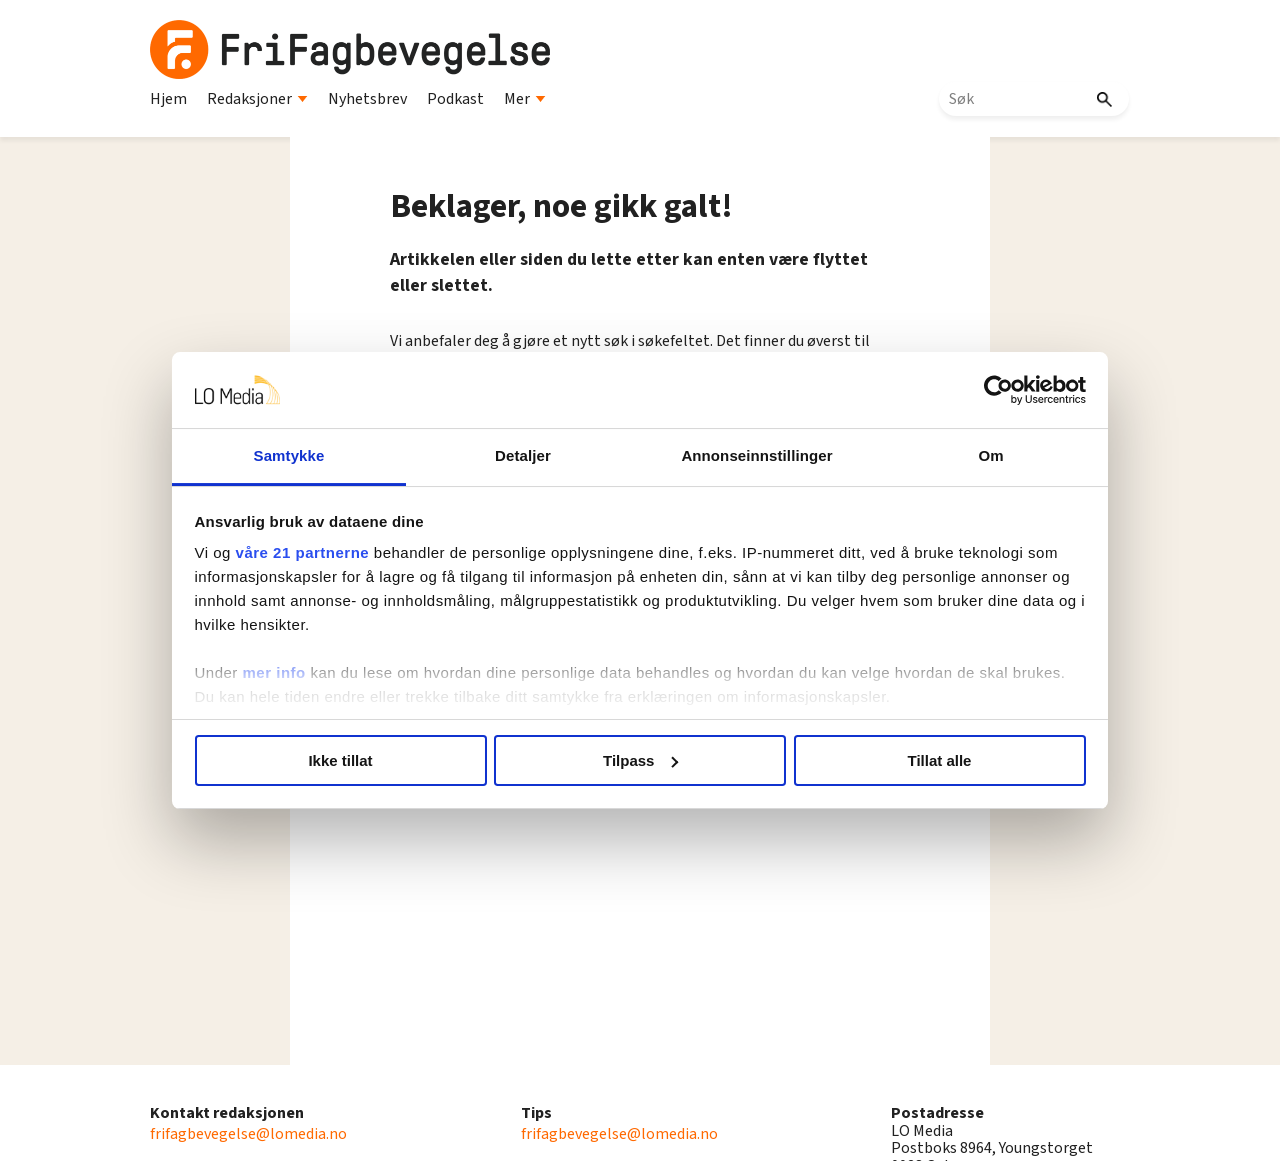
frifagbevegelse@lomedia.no (248, 1134)
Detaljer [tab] (528, 455)
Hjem (168, 99)
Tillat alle (928, 760)
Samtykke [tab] (302, 455)
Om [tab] (977, 455)
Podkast (455, 99)
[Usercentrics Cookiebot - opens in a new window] (980, 390)
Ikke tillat (352, 760)
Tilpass (640, 760)
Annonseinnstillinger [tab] (752, 455)
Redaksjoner (257, 99)
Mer (525, 99)
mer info (292, 672)
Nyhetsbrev (367, 99)
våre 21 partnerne (321, 552)
